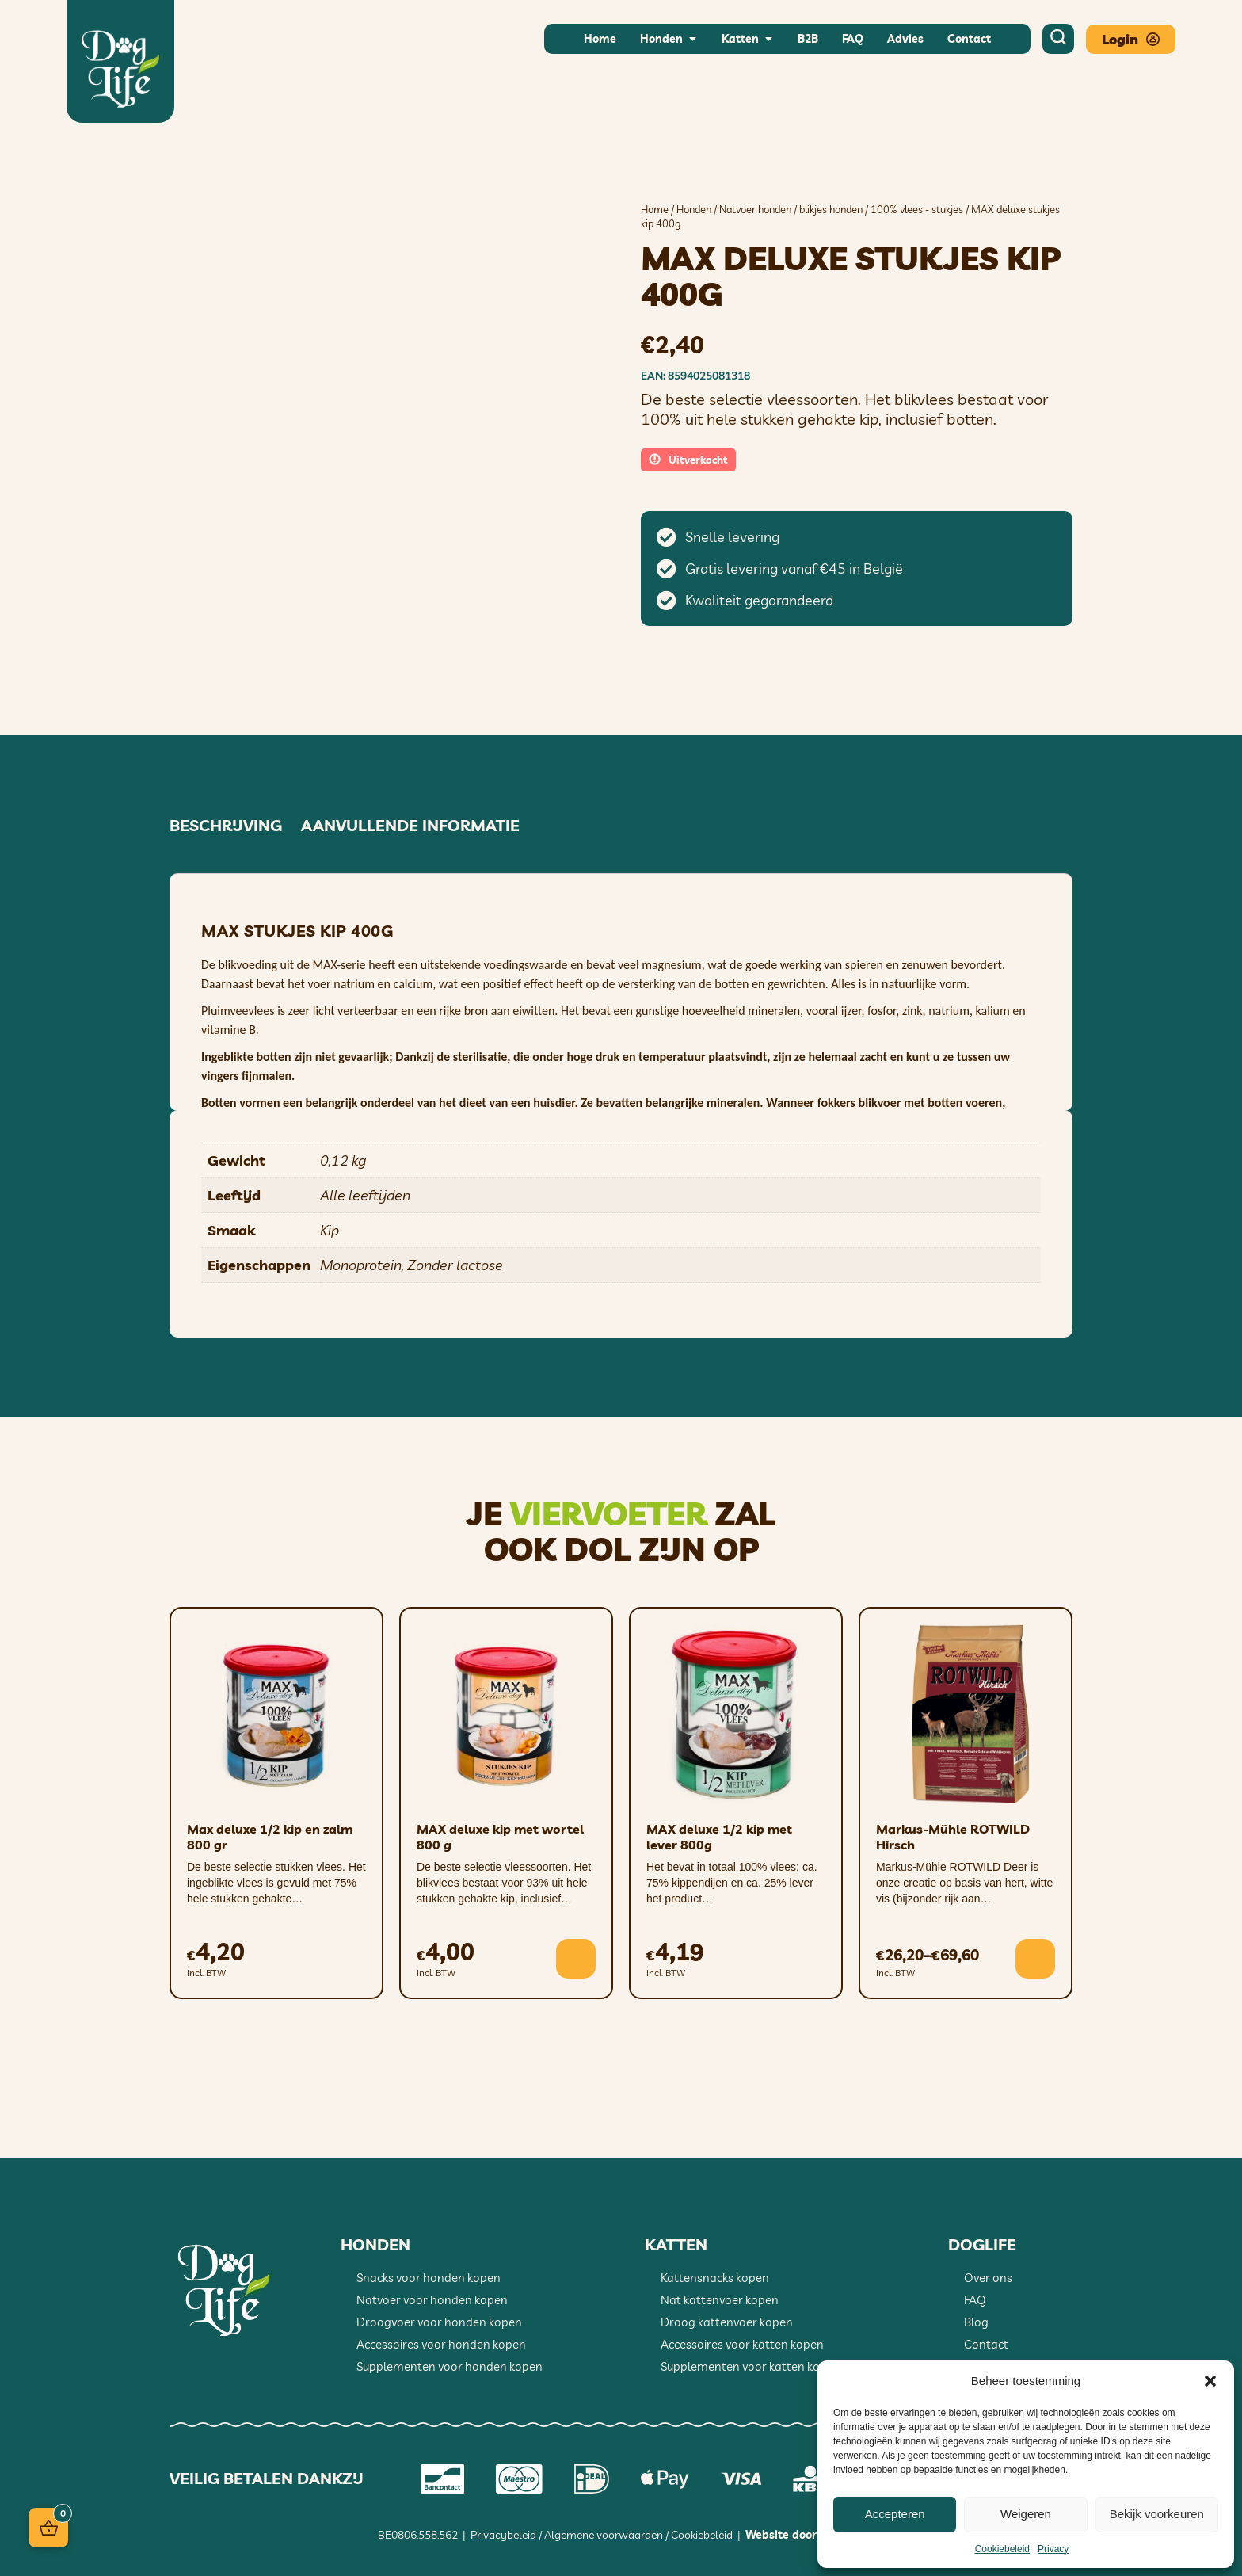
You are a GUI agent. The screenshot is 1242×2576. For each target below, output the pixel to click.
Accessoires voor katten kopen (742, 2344)
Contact (986, 2344)
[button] (1210, 2381)
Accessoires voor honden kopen (441, 2344)
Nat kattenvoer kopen (720, 2299)
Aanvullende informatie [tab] (410, 826)
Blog (976, 2322)
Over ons (988, 2277)
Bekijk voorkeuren (1157, 2514)
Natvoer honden (755, 209)
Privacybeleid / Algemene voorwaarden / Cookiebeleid (602, 2535)
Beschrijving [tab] (226, 826)
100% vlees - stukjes (917, 209)
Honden (693, 209)
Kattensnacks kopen (715, 2277)
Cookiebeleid (1002, 2549)
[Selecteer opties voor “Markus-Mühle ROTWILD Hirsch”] (1035, 1959)
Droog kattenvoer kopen (727, 2322)
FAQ (975, 2299)
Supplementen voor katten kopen (750, 2366)
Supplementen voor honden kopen (449, 2366)
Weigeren (1025, 2514)
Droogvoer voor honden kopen (439, 2322)
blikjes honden (831, 209)
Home (655, 209)
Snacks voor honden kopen (428, 2277)
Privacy (1053, 2549)
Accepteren (895, 2514)
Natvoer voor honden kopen (432, 2299)
